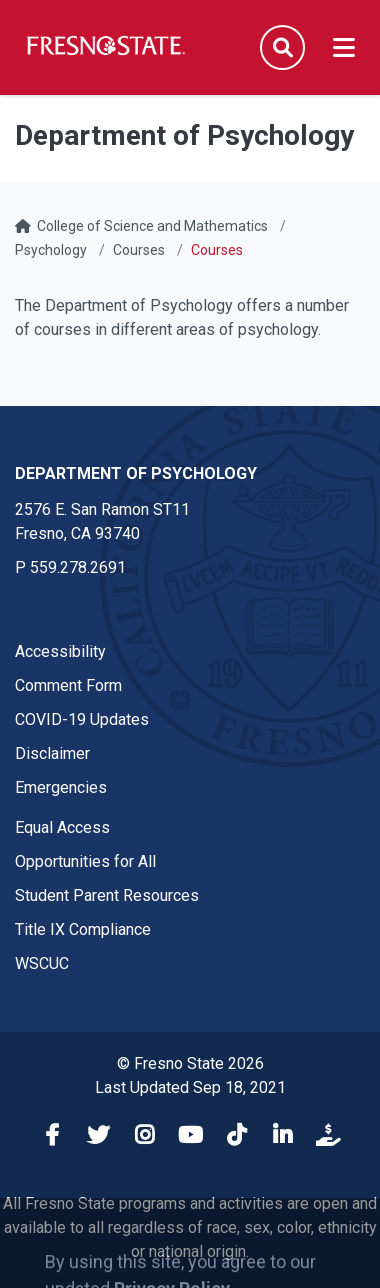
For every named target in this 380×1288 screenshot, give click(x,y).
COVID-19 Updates (82, 719)
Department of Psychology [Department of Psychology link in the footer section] (136, 473)
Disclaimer (52, 753)
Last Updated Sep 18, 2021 (190, 1087)
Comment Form (68, 685)
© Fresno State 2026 (190, 1063)
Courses (139, 250)
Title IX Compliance (83, 929)
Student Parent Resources (107, 895)
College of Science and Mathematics (152, 226)
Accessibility (60, 651)
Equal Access (62, 827)
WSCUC (42, 963)
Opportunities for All (85, 861)
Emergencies (61, 787)
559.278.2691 (78, 567)
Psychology (51, 250)
